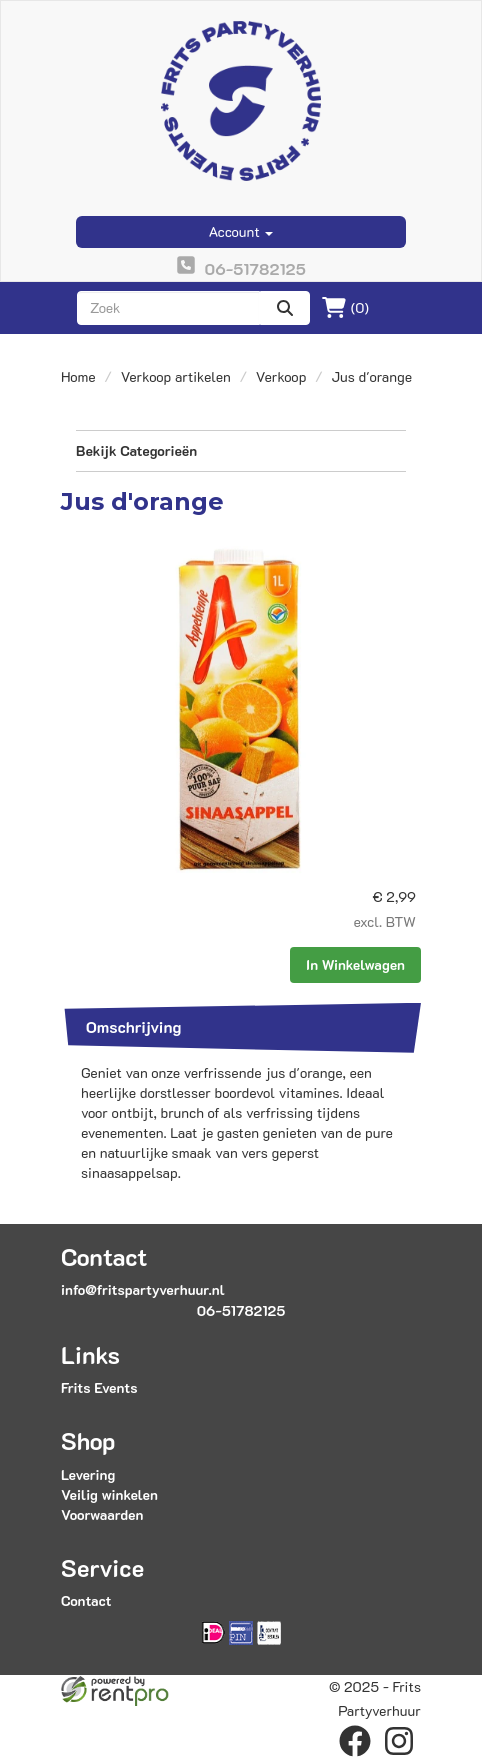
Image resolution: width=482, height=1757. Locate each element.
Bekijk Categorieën (241, 450)
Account (241, 231)
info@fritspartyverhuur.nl (143, 1289)
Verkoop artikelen (176, 376)
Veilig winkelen (109, 1494)
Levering (88, 1474)
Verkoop (281, 376)
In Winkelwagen (355, 964)
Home (78, 376)
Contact (86, 1600)
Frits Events (99, 1387)
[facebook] (355, 1741)
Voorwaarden (102, 1514)
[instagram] (399, 1741)
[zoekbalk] (168, 308)
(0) (345, 308)
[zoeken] (285, 308)
